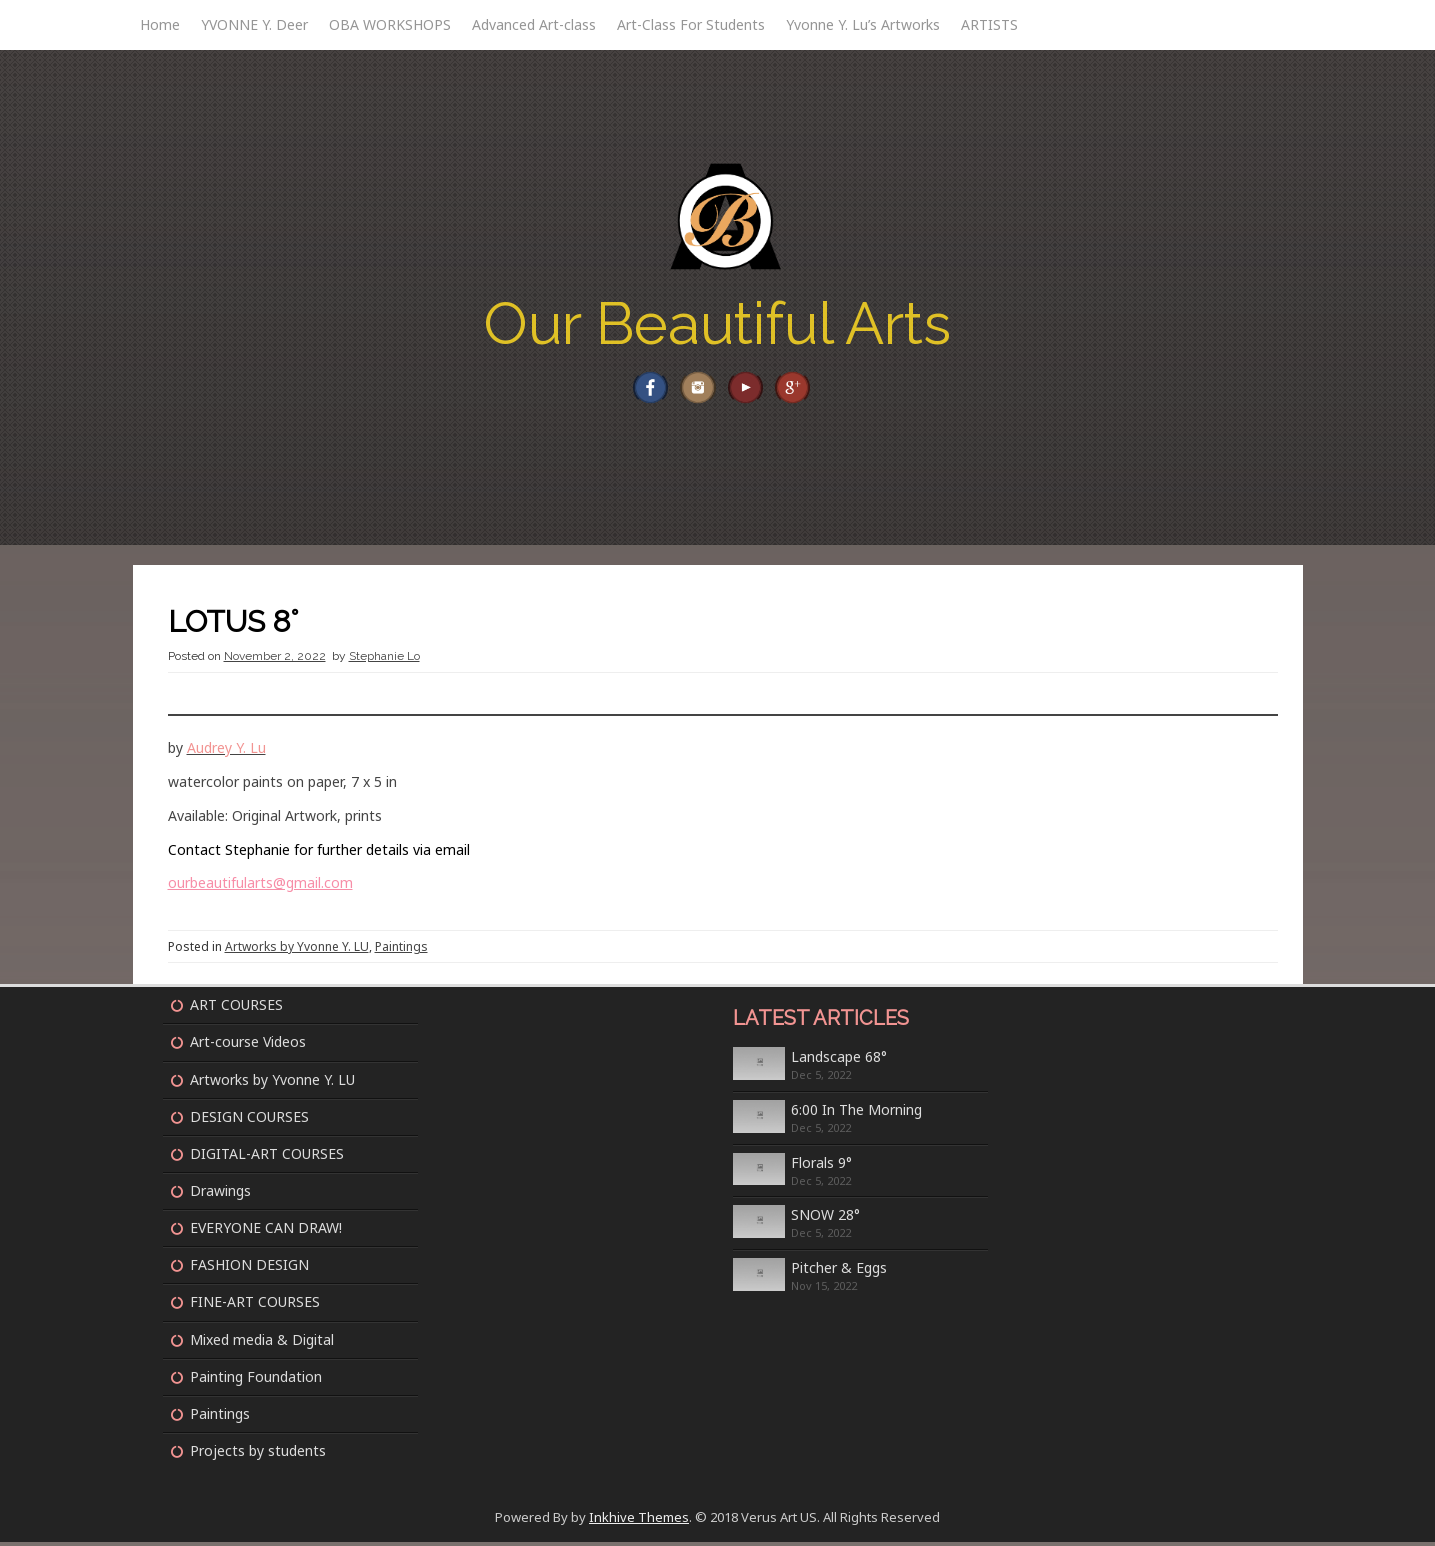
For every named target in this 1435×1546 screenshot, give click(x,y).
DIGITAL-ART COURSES (267, 1158)
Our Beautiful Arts (717, 323)
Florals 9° (821, 1166)
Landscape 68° (839, 1061)
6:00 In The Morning (856, 1114)
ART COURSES (236, 1009)
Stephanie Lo (384, 661)
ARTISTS (989, 24)
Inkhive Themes (639, 1522)
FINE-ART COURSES (255, 1306)
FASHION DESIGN (249, 1269)
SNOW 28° (825, 1219)
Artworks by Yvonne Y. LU (297, 951)
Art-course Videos (248, 1046)
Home (160, 24)
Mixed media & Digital (262, 1343)
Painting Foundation (256, 1380)
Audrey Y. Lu (226, 752)
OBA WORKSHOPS (390, 24)
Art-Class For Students (691, 24)
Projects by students (258, 1455)
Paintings (401, 951)
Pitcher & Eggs (839, 1272)
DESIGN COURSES (249, 1120)
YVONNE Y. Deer (254, 24)
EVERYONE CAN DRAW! (266, 1232)
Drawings (220, 1195)
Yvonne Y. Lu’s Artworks (863, 24)
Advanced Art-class (534, 24)
